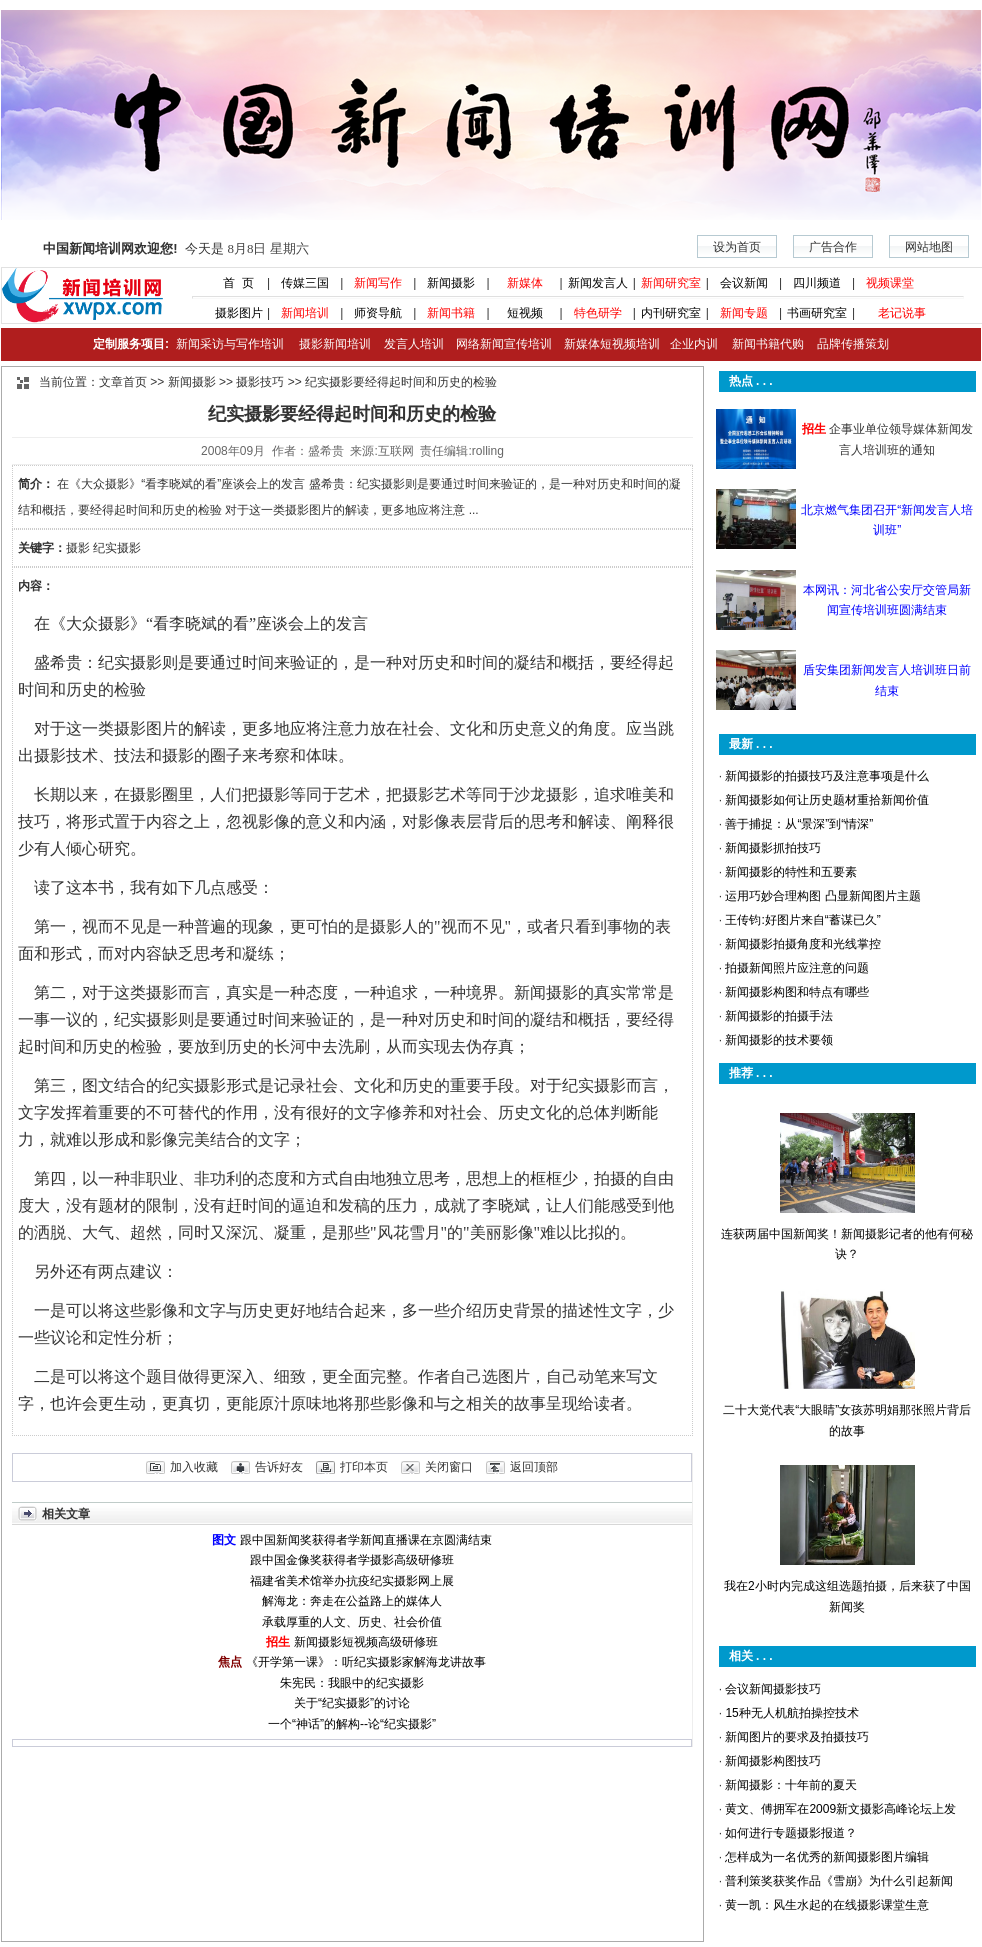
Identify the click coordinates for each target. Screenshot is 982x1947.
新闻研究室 (671, 283)
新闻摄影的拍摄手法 (779, 1016)
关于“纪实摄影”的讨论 (352, 1703)
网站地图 (929, 247)
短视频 (525, 313)
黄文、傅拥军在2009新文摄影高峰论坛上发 (840, 1809)
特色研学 (598, 313)
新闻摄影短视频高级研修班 (366, 1642)
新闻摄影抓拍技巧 (773, 848)
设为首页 (737, 247)
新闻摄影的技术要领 (779, 1040)
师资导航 (378, 313)
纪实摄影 (117, 548)
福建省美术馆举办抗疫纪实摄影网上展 (352, 1581)
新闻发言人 (598, 283)
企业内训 (689, 344)
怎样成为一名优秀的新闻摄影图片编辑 (827, 1857)
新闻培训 (305, 313)
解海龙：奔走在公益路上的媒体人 (352, 1601)
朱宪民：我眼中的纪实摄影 (352, 1683)
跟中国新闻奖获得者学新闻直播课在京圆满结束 (366, 1540)
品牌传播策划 (848, 344)
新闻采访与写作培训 (227, 344)
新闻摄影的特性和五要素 (791, 872)
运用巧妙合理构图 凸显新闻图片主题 (822, 896)
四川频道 (817, 283)
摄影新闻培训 (335, 344)
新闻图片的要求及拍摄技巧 (797, 1737)
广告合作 (833, 247)
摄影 (78, 548)
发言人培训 (415, 344)
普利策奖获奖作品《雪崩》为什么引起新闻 (839, 1881)
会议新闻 (744, 283)
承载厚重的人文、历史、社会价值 (352, 1622)
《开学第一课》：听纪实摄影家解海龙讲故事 (366, 1662)
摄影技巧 (260, 382)
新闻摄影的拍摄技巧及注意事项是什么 (827, 776)
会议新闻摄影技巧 (773, 1689)
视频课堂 (890, 283)
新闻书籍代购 (760, 344)
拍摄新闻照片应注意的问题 (797, 968)
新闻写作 (378, 283)
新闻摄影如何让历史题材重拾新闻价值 (827, 800)
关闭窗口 (449, 1467)
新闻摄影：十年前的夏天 (791, 1785)
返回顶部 (534, 1467)
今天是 (175, 248)
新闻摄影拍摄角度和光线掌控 (803, 944)
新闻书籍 (451, 313)
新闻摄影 (451, 283)
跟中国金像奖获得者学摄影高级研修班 (352, 1560)
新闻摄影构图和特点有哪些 (797, 992)
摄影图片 (231, 313)
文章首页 (123, 382)
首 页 (232, 283)
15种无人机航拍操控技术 (791, 1713)
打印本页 (364, 1467)
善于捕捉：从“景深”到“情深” (799, 824)
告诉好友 (279, 1467)
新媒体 (525, 283)
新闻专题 (744, 313)
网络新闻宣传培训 (504, 344)
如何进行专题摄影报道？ (791, 1833)
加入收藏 (194, 1467)
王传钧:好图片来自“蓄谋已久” (802, 920)
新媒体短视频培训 (612, 344)
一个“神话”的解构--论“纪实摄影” (352, 1724)
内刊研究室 (671, 313)
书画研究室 (817, 313)
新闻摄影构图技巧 (773, 1761)
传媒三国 (305, 283)
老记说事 (902, 313)
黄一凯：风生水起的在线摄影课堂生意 (827, 1905)
